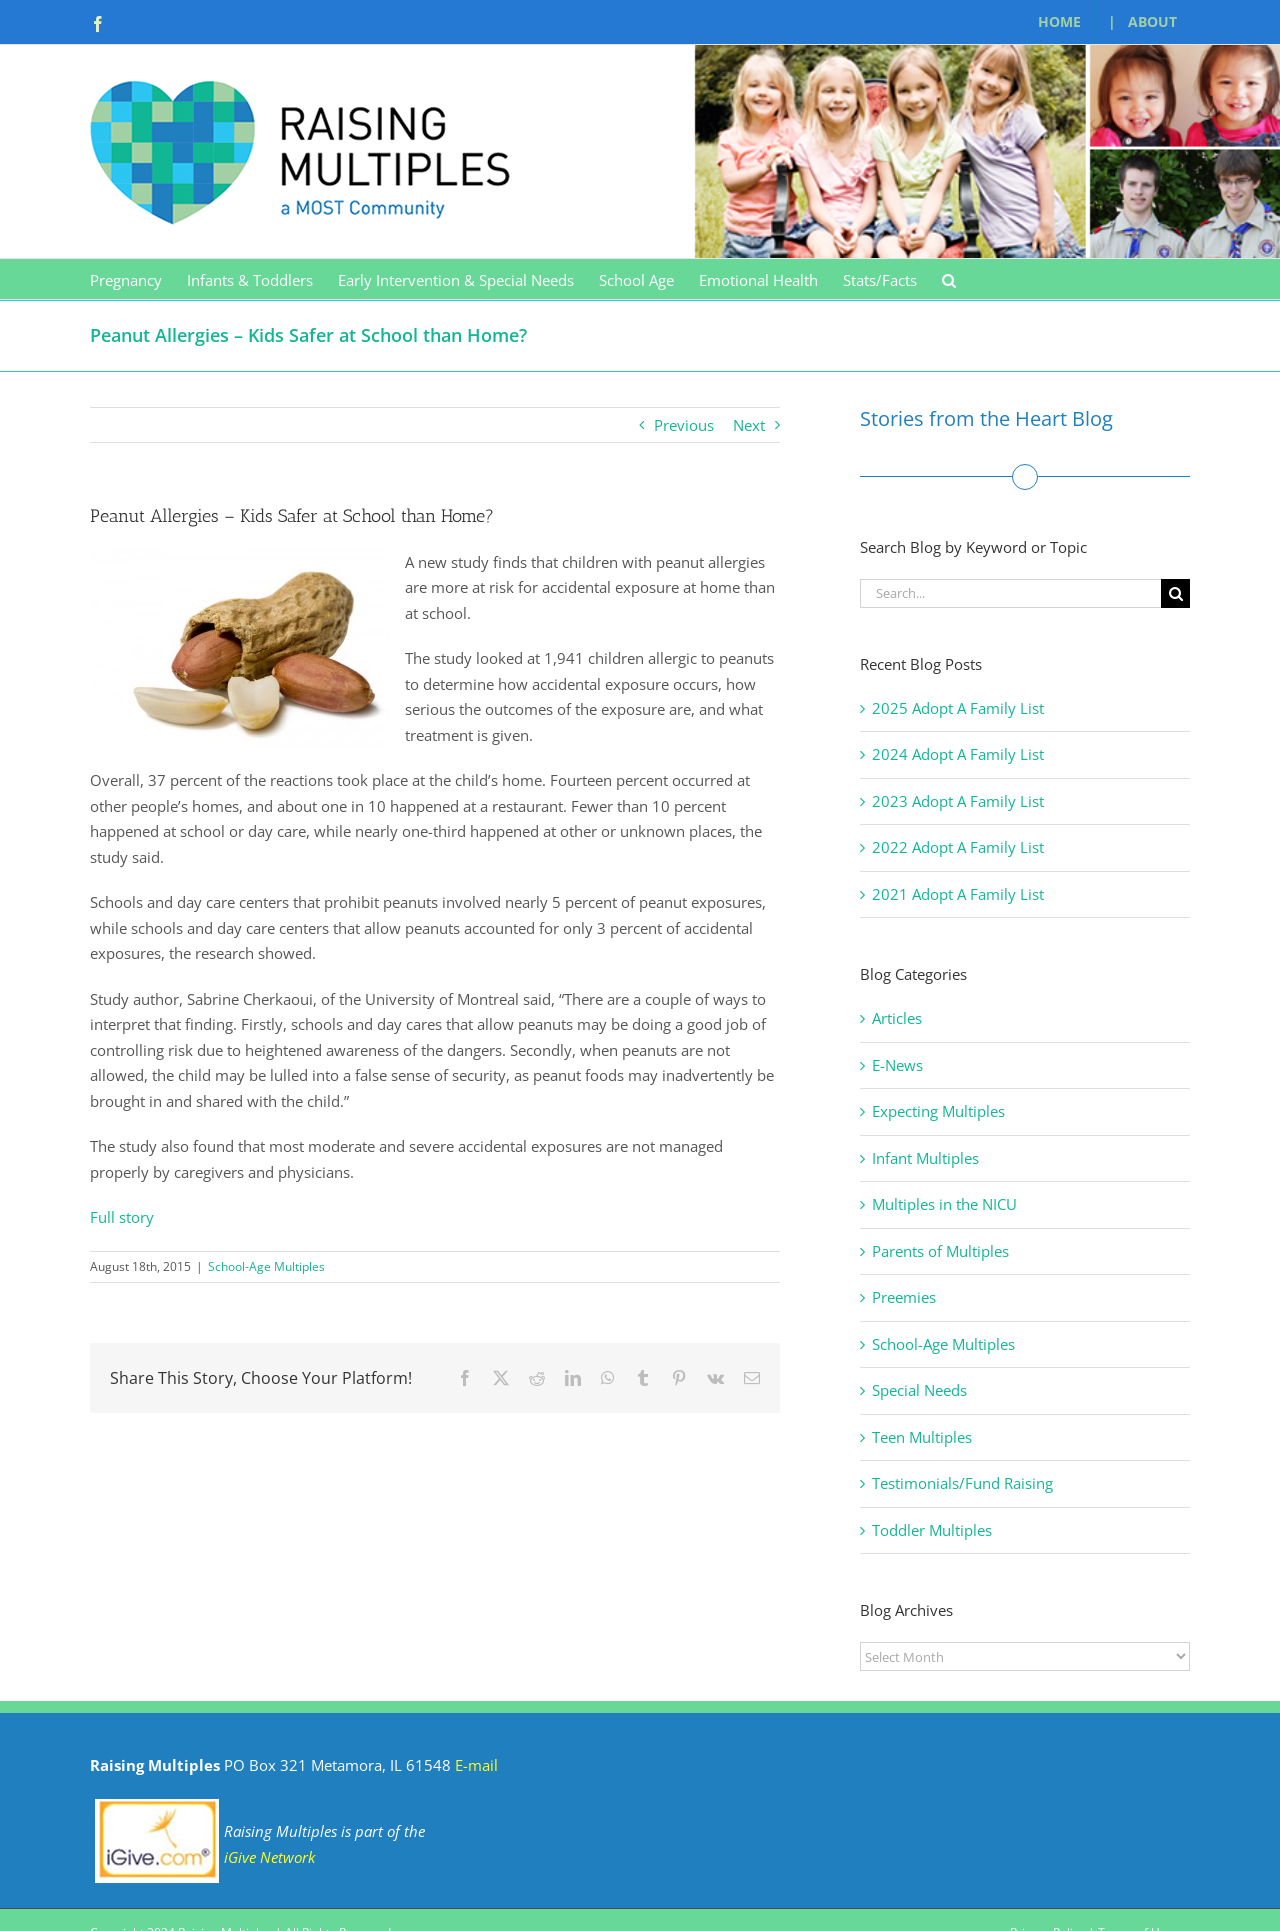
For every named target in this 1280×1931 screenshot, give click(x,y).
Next (749, 425)
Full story (122, 1217)
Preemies (904, 1297)
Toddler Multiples (932, 1530)
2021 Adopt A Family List (958, 894)
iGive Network (269, 1857)
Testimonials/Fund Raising (962, 1483)
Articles (897, 1018)
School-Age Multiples (266, 1266)
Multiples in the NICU (944, 1204)
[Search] (1175, 593)
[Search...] (1010, 593)
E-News (897, 1065)
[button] (949, 279)
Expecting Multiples (938, 1111)
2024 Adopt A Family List (958, 754)
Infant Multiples (925, 1158)
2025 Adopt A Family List (958, 708)
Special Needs (919, 1390)
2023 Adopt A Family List (958, 801)
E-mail (476, 1765)
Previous (684, 425)
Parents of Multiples (940, 1251)
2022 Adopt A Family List (958, 847)
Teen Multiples (922, 1437)
